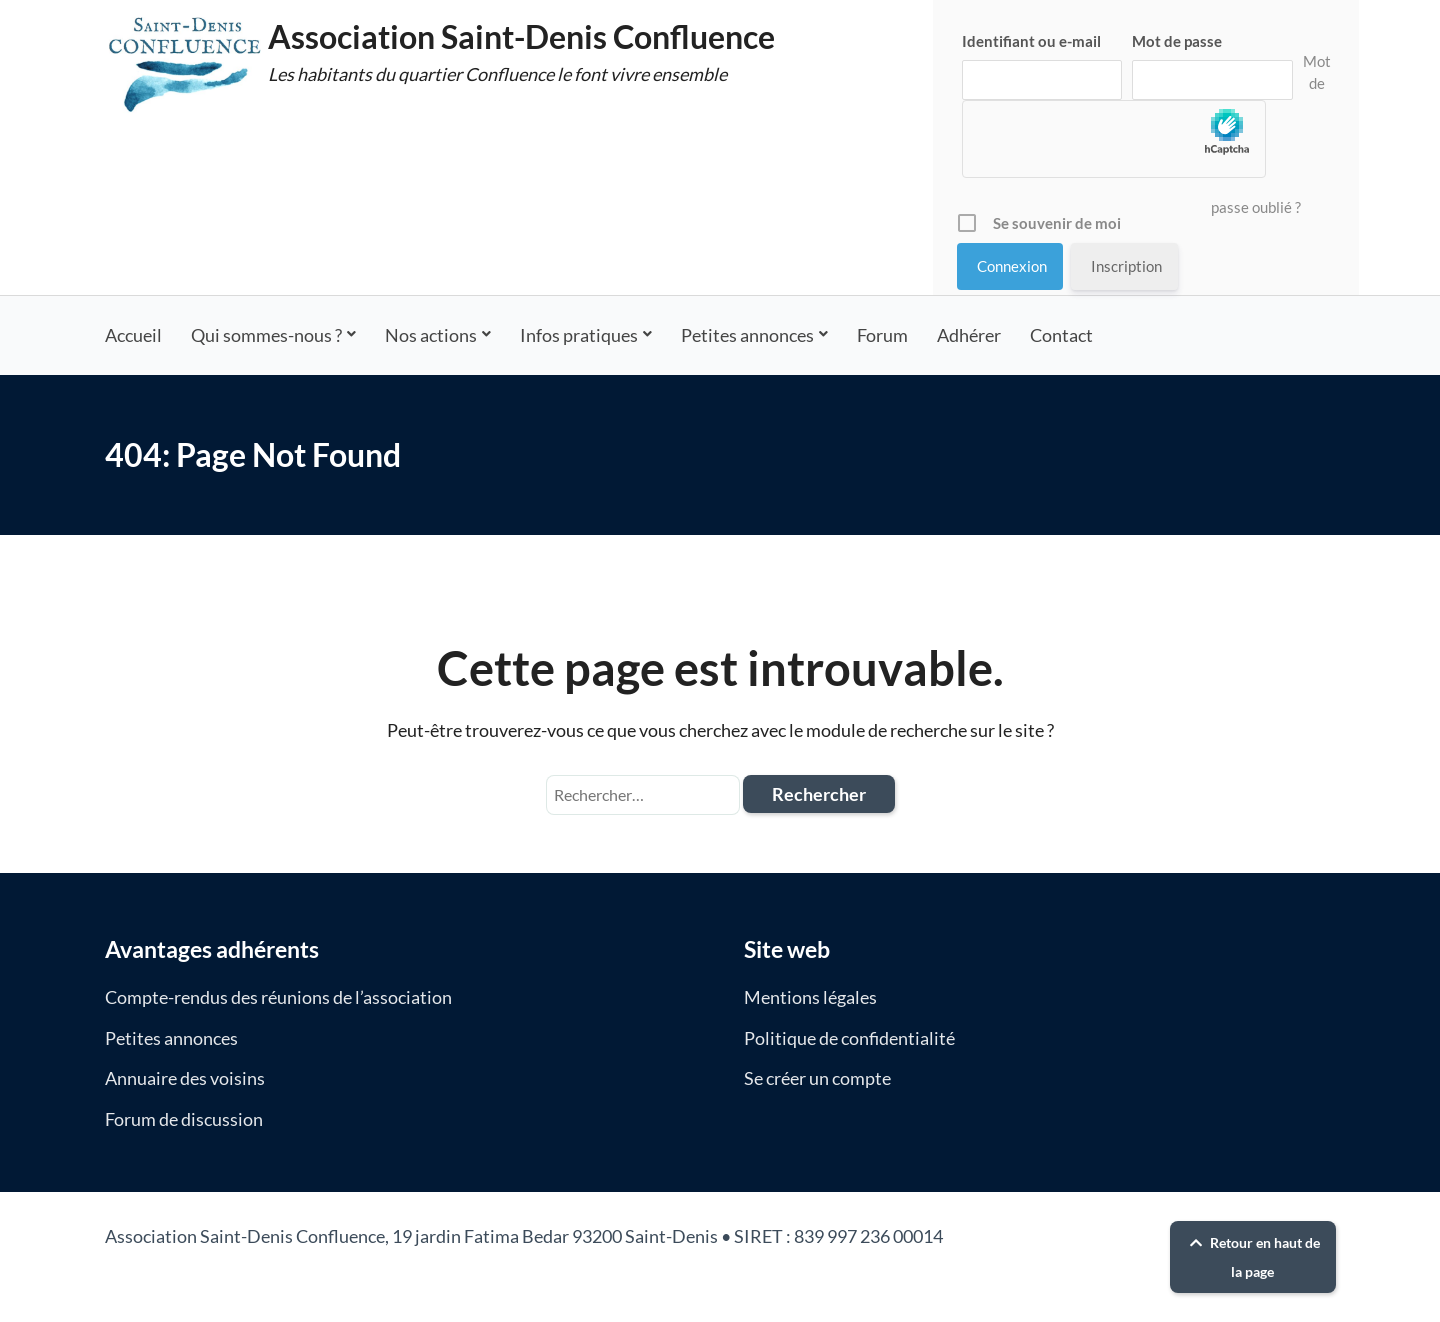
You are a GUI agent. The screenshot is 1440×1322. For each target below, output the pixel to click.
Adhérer (969, 335)
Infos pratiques (579, 335)
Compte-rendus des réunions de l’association (278, 997)
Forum (882, 335)
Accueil (133, 335)
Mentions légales (810, 997)
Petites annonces (747, 335)
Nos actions (431, 335)
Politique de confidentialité (849, 1038)
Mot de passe (1177, 41)
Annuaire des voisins (185, 1078)
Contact (1061, 335)
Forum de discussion (184, 1119)
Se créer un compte (817, 1078)
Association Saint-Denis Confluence (521, 36)
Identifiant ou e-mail (1031, 41)
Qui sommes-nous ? (266, 335)
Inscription (1126, 266)
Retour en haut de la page (1252, 1257)
